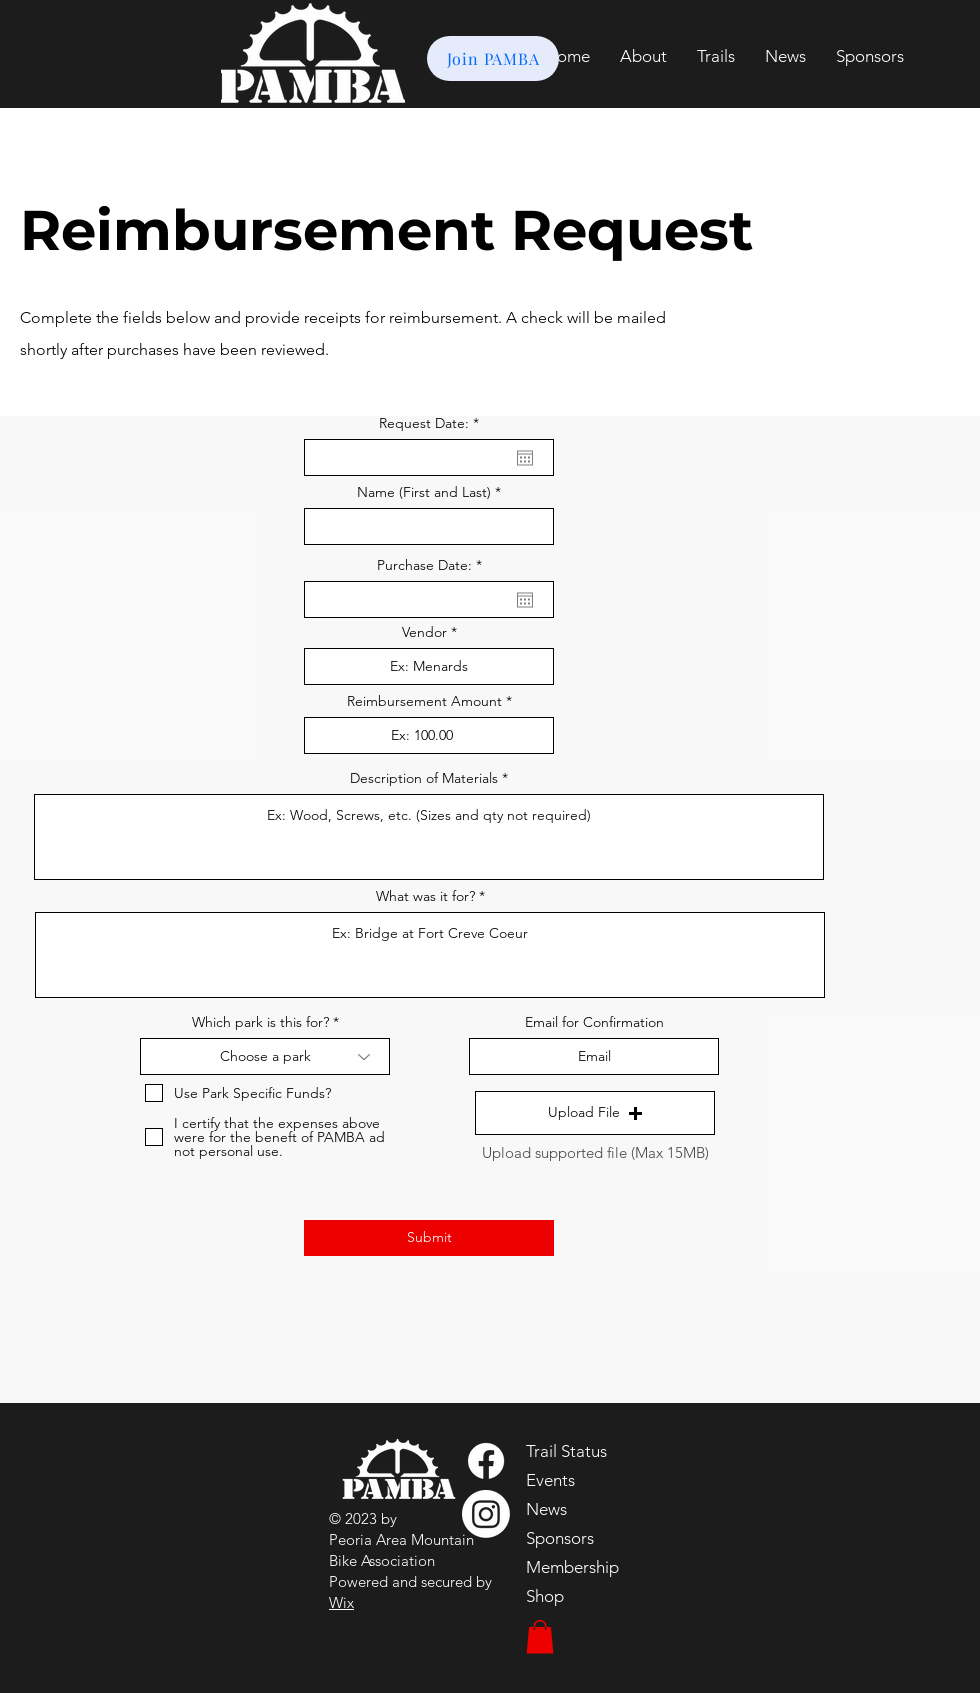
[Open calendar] (525, 458)
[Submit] (429, 1238)
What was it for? (425, 896)
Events (550, 1480)
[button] (643, 56)
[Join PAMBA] (493, 58)
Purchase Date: (433, 565)
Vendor (424, 632)
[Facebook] (486, 1461)
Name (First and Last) (424, 492)
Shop (545, 1596)
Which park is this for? (260, 1022)
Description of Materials (424, 778)
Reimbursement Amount (424, 701)
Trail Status (551, 1451)
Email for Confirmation (594, 1022)
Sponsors (551, 1538)
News (546, 1509)
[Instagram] (486, 1514)
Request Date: (433, 423)
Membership (551, 1567)
